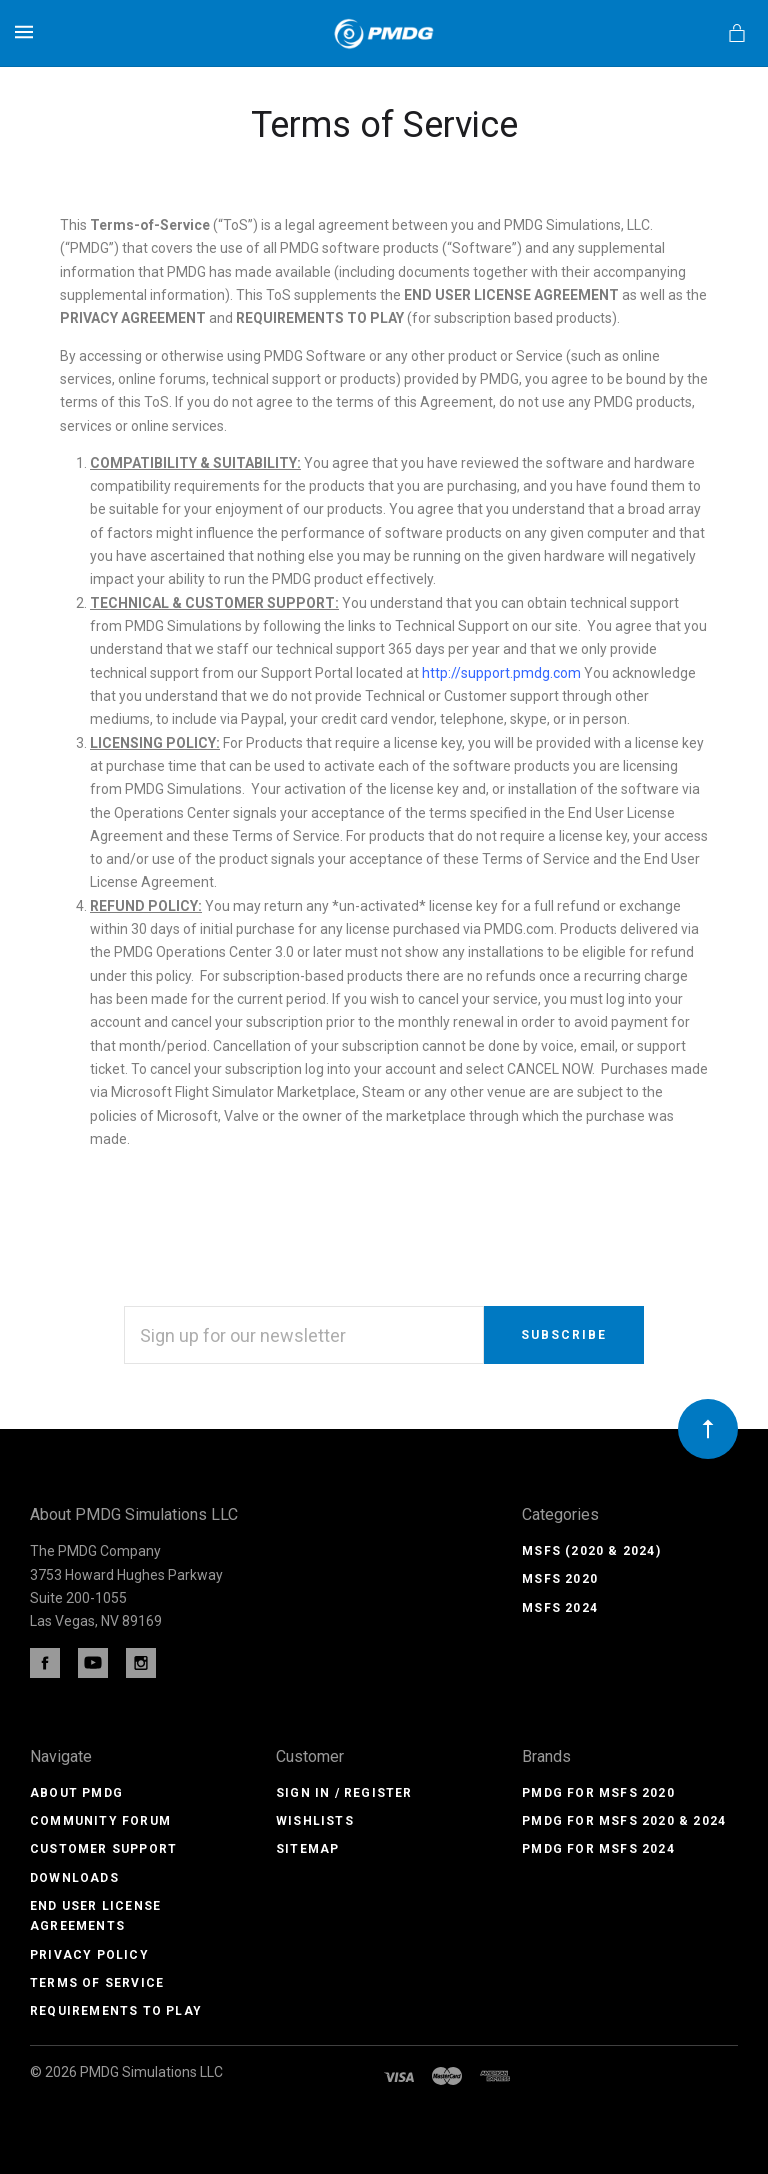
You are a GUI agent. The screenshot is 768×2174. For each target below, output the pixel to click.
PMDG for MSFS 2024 (598, 1849)
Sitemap (307, 1849)
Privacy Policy (89, 1955)
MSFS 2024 (560, 1608)
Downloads (74, 1878)
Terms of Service (97, 1983)
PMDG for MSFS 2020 (598, 1793)
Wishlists (315, 1821)
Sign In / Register (344, 1793)
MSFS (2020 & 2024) (591, 1551)
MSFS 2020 (560, 1579)
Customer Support (103, 1849)
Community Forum (100, 1821)
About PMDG (76, 1793)
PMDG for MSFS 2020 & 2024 (624, 1821)
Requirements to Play (116, 2011)
